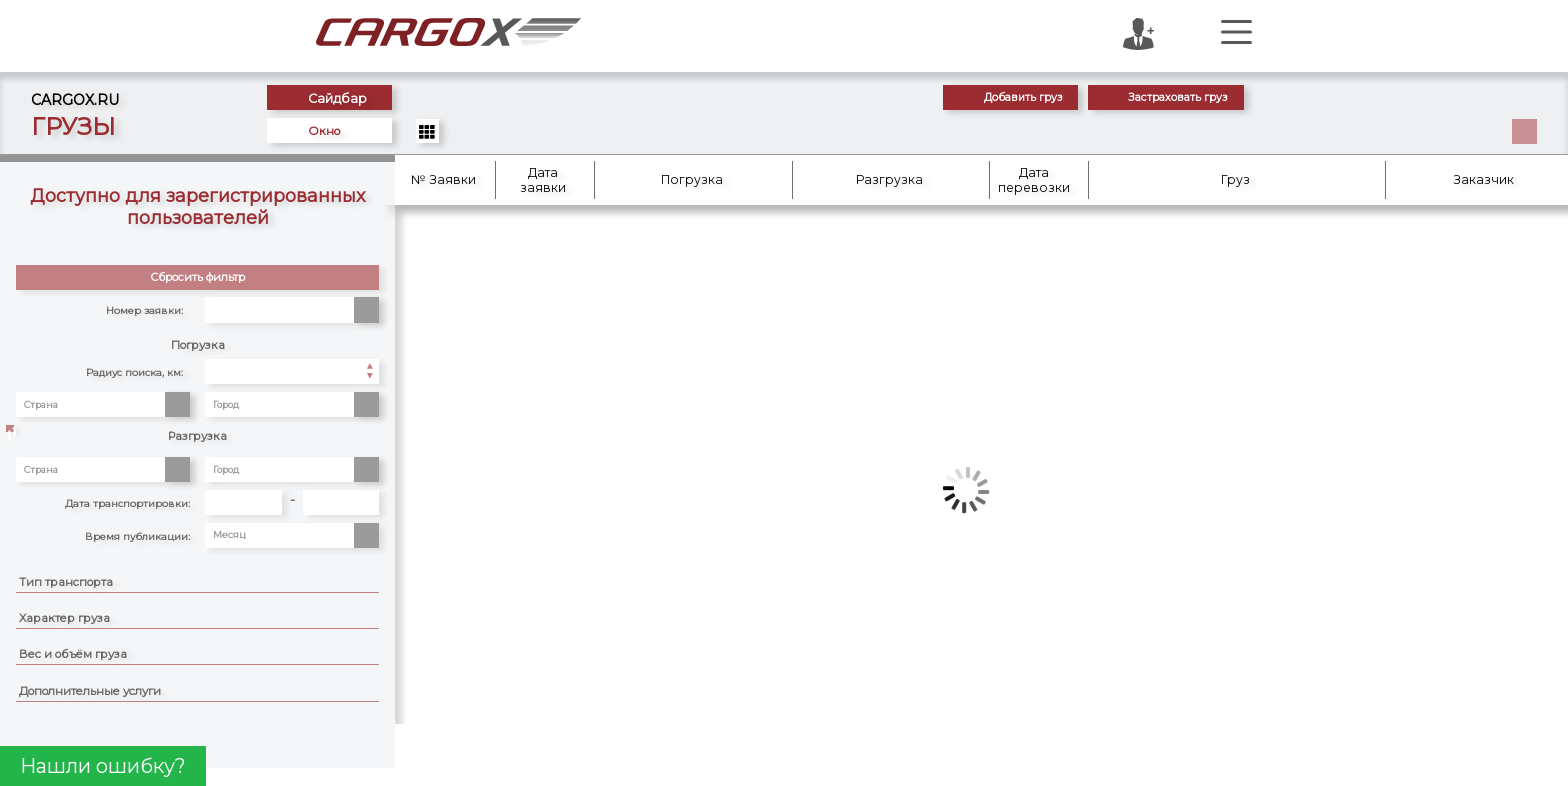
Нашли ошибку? (103, 766)
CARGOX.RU (86, 98)
